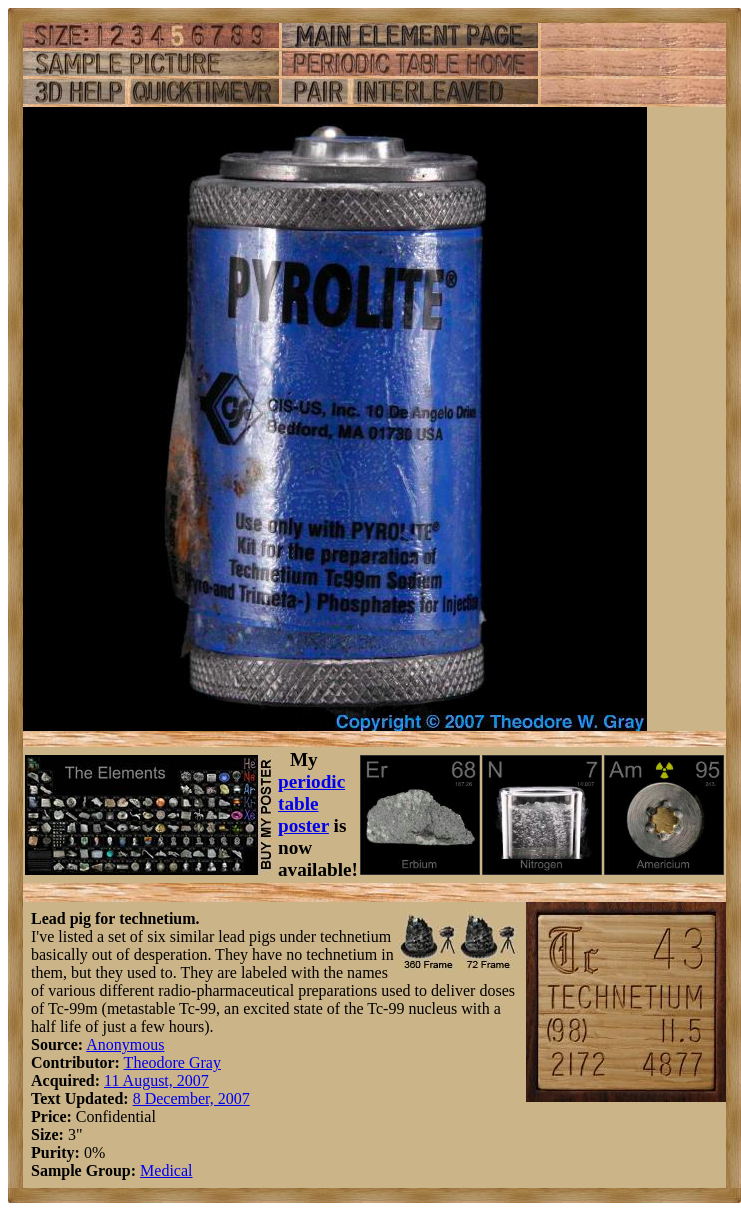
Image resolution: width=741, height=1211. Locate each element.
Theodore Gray (172, 1062)
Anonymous (125, 1044)
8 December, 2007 (191, 1098)
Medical (166, 1170)
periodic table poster (311, 803)
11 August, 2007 (156, 1080)
